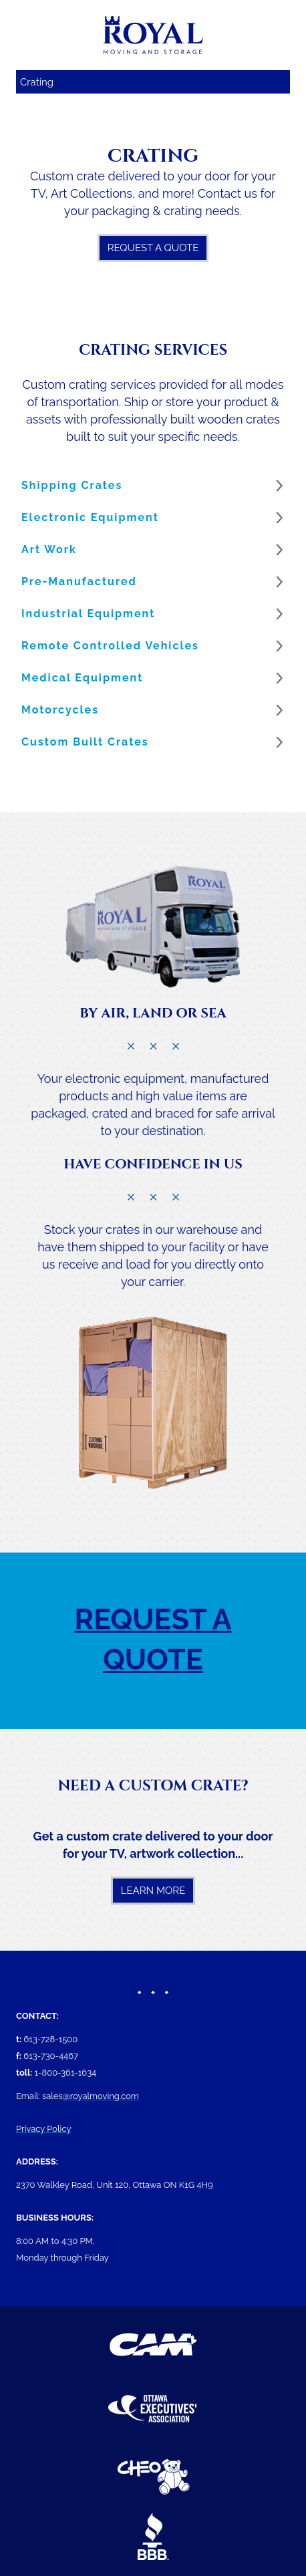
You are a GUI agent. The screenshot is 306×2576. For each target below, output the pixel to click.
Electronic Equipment (90, 517)
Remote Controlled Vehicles (110, 645)
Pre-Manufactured (79, 581)
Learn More (153, 1891)
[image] (153, 924)
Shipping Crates (71, 485)
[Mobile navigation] (153, 82)
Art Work (49, 549)
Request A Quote (153, 248)
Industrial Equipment (88, 613)
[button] (153, 486)
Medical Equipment (82, 677)
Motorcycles (60, 709)
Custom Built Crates (85, 742)
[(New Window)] (153, 2345)
